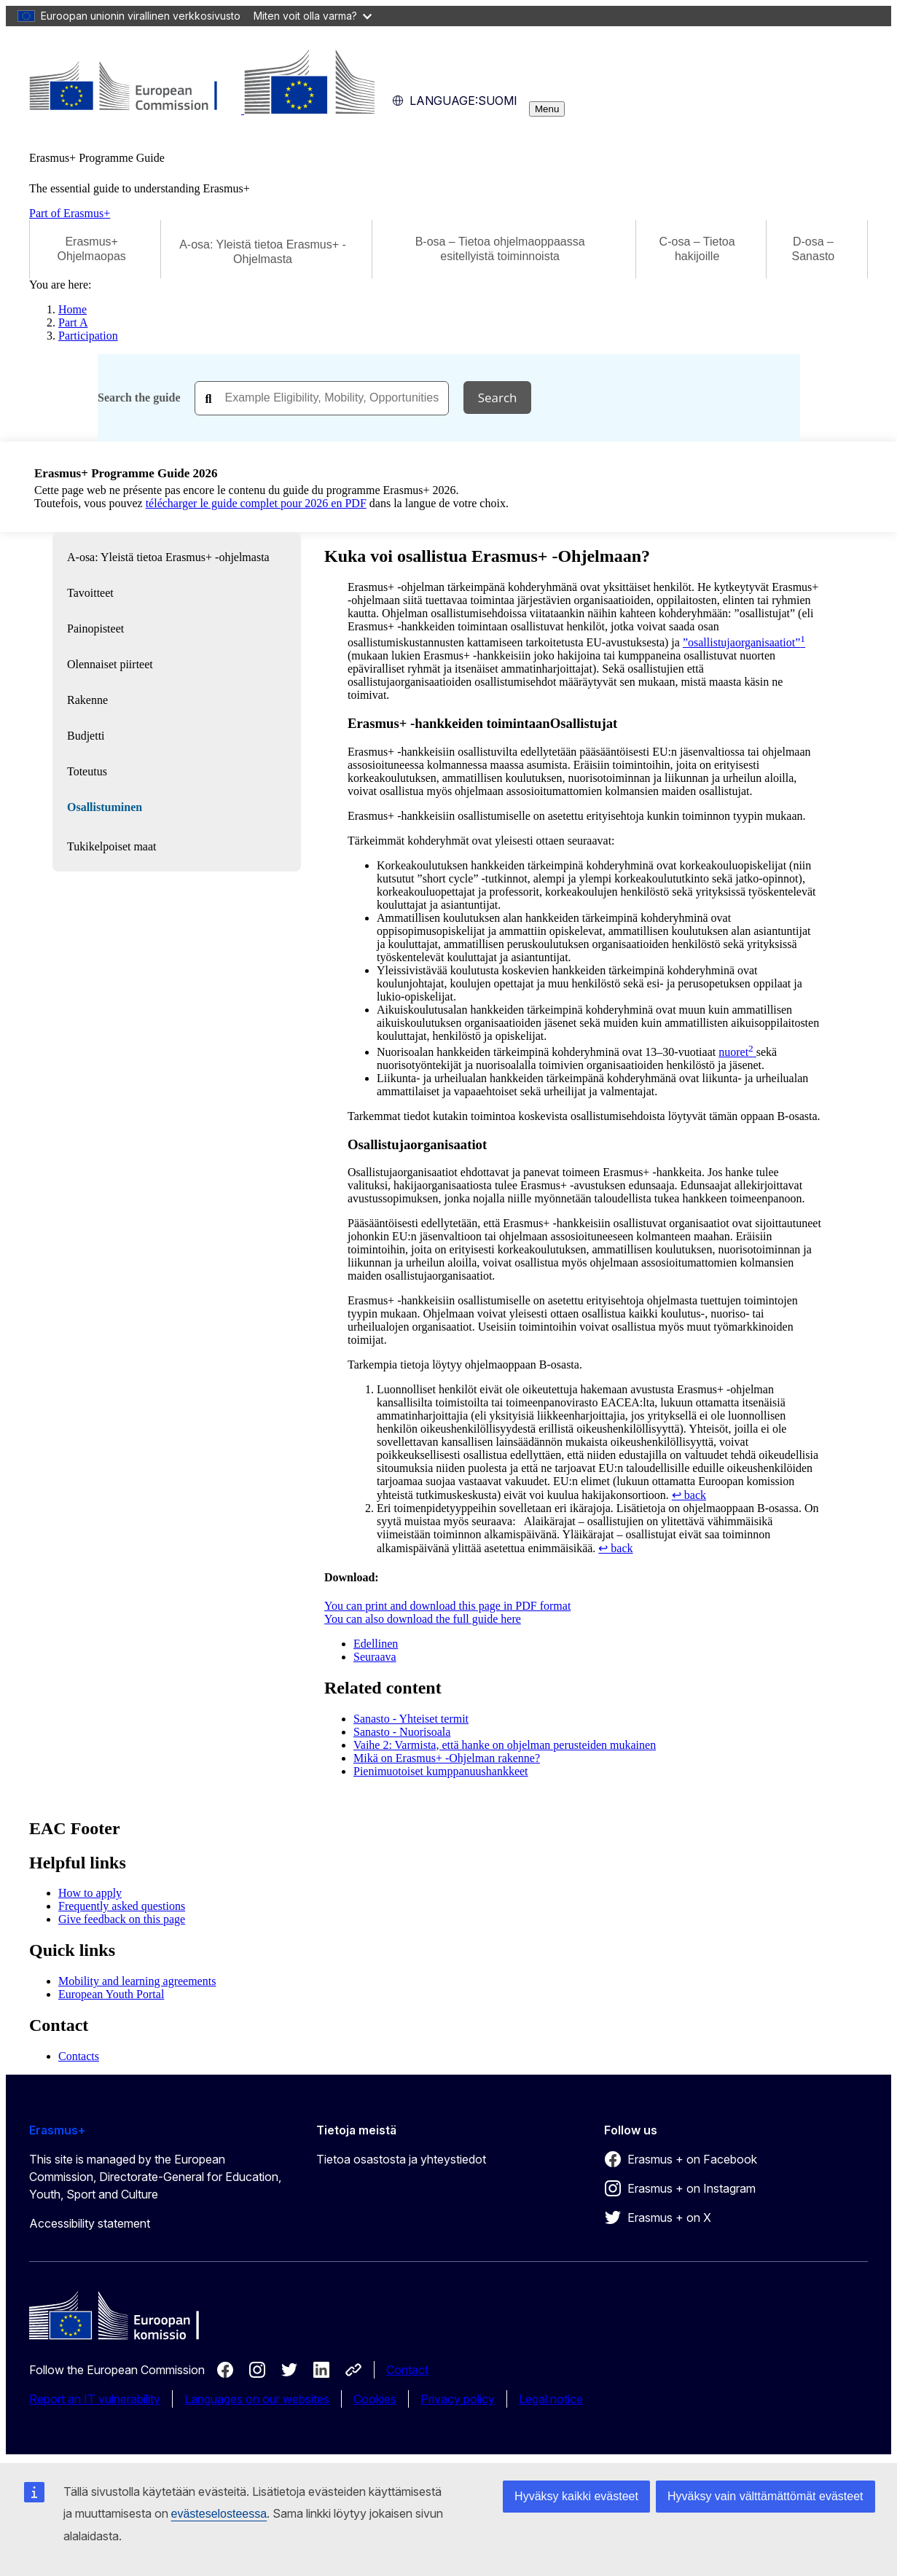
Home (72, 309)
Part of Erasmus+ (69, 213)
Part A (72, 322)
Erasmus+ (57, 2130)
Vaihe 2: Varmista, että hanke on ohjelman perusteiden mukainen (504, 1745)
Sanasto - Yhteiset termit (411, 1718)
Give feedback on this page (121, 1919)
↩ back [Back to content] (689, 1495)
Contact (407, 2369)
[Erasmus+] (202, 109)
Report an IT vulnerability (94, 2399)
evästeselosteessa (219, 2514)
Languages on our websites (256, 2399)
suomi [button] (454, 100)
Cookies (374, 2399)
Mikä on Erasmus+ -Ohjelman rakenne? (446, 1758)
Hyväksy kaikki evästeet (576, 2496)
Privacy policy (457, 2399)
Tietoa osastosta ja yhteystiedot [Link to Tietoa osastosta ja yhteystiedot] (401, 2159)
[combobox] (321, 398)
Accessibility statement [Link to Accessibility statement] (89, 2223)
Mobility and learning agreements (137, 1981)
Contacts (78, 2056)
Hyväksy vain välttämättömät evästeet (765, 2496)
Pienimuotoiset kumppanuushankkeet (440, 1771)
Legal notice (551, 2399)
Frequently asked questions (121, 1906)
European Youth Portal (111, 1994)
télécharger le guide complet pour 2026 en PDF (256, 503)
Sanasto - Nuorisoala (401, 1732)
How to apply (90, 1893)
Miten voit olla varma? (313, 15)
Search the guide (139, 397)
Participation (88, 335)
